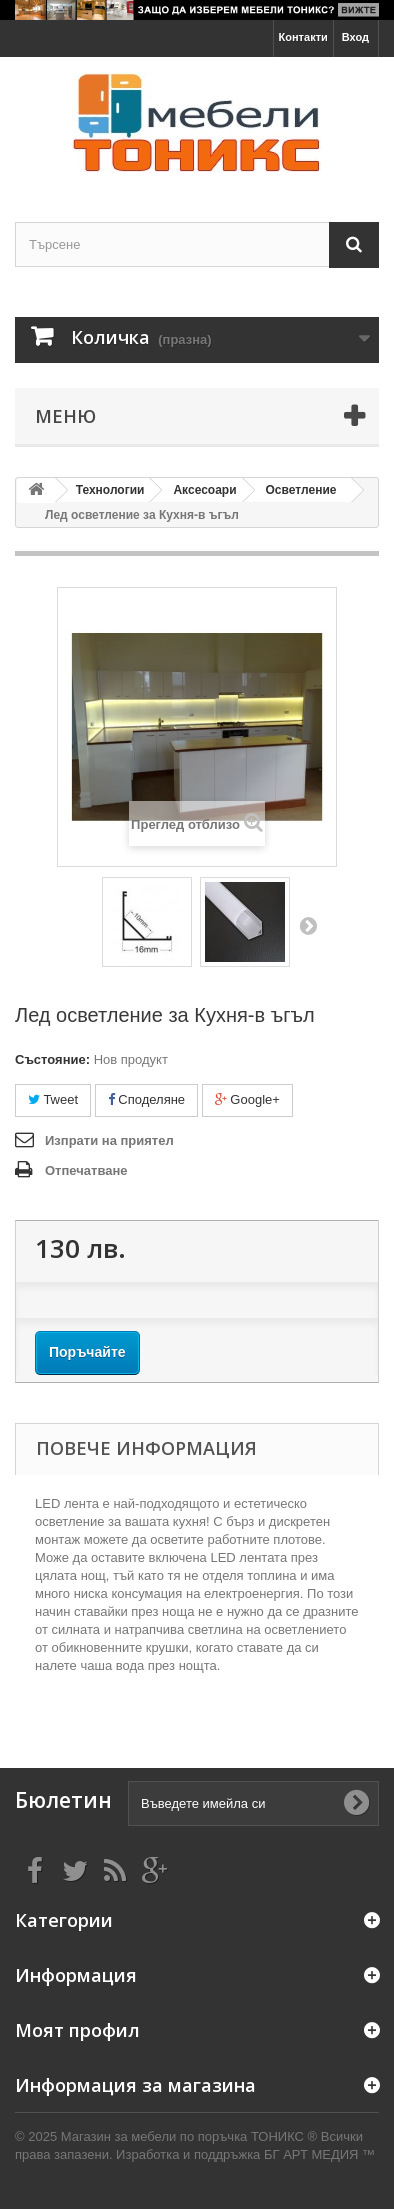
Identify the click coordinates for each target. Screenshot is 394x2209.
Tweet (53, 1099)
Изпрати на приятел (109, 1140)
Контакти (303, 37)
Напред (308, 925)
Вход (355, 37)
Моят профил (77, 2030)
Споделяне (146, 1099)
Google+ (247, 1099)
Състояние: (52, 1059)
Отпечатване (86, 1170)
